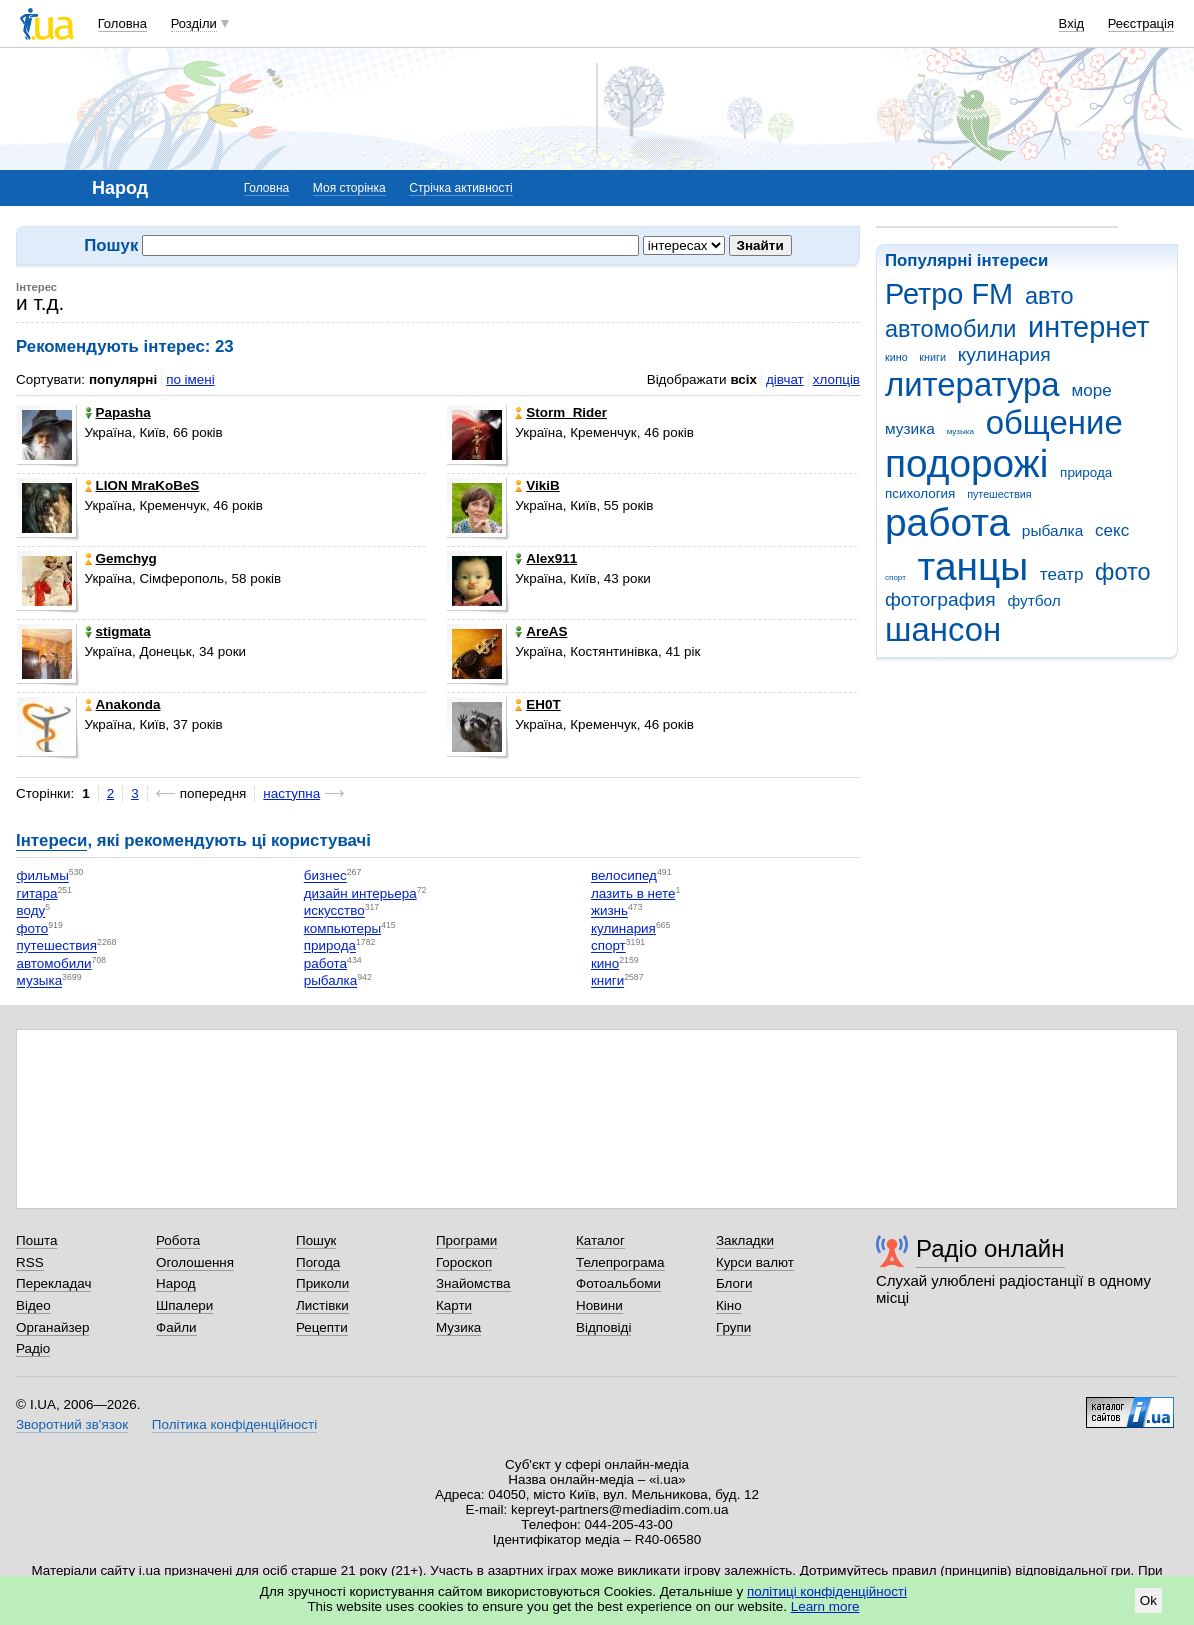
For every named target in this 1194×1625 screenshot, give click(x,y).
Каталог (600, 1240)
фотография (940, 599)
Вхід (1072, 23)
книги (932, 357)
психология (920, 493)
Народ (176, 1283)
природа (1086, 472)
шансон (943, 629)
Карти (454, 1305)
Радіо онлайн (990, 1248)
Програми (466, 1240)
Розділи (194, 23)
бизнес (325, 876)
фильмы (43, 876)
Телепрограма (620, 1262)
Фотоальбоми (618, 1283)
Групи (733, 1327)
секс (1112, 530)
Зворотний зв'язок (72, 1424)
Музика (458, 1327)
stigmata (118, 631)
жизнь (609, 911)
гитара (37, 893)
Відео (33, 1305)
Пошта (36, 1240)
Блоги (734, 1283)
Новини (599, 1305)
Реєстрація (1141, 23)
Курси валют (755, 1262)
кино (896, 357)
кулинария (1004, 354)
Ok (1148, 1600)
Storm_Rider (561, 412)
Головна (122, 23)
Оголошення (195, 1262)
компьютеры (342, 928)
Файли (176, 1327)
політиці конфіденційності (827, 1591)
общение (1054, 422)
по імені (190, 379)
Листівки (322, 1305)
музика (910, 428)
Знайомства (473, 1283)
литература (972, 384)
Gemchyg (121, 558)
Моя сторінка (349, 188)
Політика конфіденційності (234, 1424)
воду (31, 911)
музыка (960, 431)
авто (1049, 296)
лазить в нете (633, 893)
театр (1062, 574)
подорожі (966, 463)
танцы (973, 566)
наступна (291, 793)
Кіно (729, 1305)
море (1091, 390)
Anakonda (123, 704)
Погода (318, 1262)
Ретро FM (949, 294)
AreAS (541, 631)
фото (1123, 572)
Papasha (118, 412)
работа (947, 522)
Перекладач (53, 1283)
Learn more (825, 1606)
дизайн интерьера (360, 893)
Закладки (745, 1240)
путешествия (999, 494)
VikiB (537, 485)
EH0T (537, 704)
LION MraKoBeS (142, 485)
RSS (30, 1262)
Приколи (322, 1283)
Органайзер (52, 1327)
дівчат (785, 379)
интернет (1088, 327)
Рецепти (322, 1327)
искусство (334, 911)
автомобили (950, 329)
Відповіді (604, 1327)
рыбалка (1052, 530)
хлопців (836, 379)
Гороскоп (464, 1262)
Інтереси (51, 840)
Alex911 (546, 558)
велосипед (624, 876)
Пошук (316, 1240)
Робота (178, 1240)
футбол (1033, 600)
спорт (895, 577)
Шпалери (184, 1305)
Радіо (33, 1348)
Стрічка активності (460, 188)
